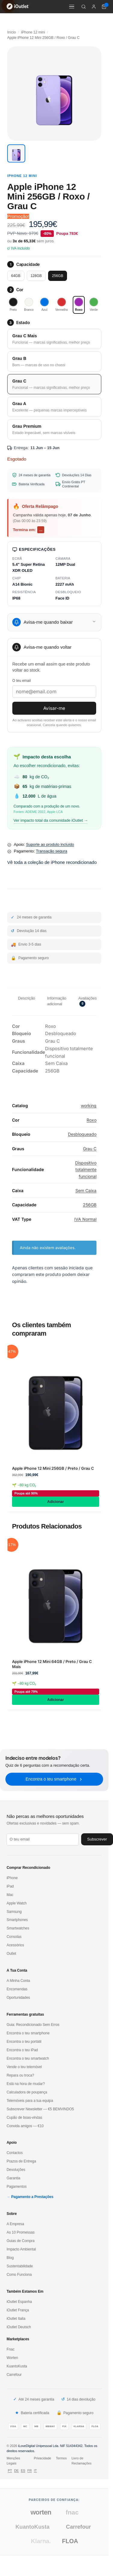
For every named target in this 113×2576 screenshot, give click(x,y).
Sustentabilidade (20, 2266)
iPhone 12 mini (33, 32)
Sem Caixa (85, 1190)
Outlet (11, 1953)
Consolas (14, 1937)
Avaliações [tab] (87, 1001)
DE (16, 2470)
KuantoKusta (17, 2366)
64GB (15, 276)
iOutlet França (18, 2310)
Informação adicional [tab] (56, 1001)
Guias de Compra (21, 2241)
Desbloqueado (82, 1134)
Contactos (15, 2153)
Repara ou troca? (20, 2075)
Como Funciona (19, 2274)
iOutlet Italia (16, 2318)
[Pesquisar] (83, 6)
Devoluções (16, 2170)
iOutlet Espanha (19, 2302)
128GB (36, 276)
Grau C (89, 1148)
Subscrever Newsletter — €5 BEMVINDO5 (40, 2109)
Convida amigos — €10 (25, 2126)
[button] (16, 153)
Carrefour (14, 2375)
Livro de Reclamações (82, 2460)
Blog (10, 2258)
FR (29, 2470)
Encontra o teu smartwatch (28, 2058)
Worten (12, 2358)
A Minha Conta (18, 1981)
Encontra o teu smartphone (54, 1779)
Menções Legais (13, 2460)
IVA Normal (85, 1219)
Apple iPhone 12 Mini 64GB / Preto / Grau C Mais (52, 1664)
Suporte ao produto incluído (50, 844)
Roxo (91, 1120)
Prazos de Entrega (21, 2161)
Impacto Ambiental (21, 2249)
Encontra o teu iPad (22, 2050)
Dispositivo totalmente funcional (85, 1169)
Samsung (14, 1912)
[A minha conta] (93, 6)
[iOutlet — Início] (18, 6)
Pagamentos (17, 2186)
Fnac (10, 2349)
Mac (10, 1895)
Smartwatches (18, 1928)
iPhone (12, 1878)
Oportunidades (18, 1997)
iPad (10, 1886)
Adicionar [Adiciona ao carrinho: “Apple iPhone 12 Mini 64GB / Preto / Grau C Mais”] (55, 1700)
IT (35, 2470)
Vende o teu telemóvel (24, 2067)
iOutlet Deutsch (19, 2327)
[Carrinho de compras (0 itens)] (104, 6)
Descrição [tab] (26, 998)
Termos (61, 2458)
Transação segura (51, 851)
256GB (57, 276)
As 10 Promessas (21, 2232)
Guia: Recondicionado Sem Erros (33, 2025)
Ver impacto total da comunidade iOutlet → (51, 820)
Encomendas (17, 1989)
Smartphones (17, 1920)
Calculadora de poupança (27, 2092)
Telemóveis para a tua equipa (30, 2101)
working (88, 1105)
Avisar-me (54, 708)
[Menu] (71, 6)
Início (11, 32)
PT (10, 2470)
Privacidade (42, 2458)
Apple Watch (17, 1903)
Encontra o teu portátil (24, 2041)
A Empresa (15, 2224)
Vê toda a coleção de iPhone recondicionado (52, 862)
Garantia (13, 2178)
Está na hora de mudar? (26, 2084)
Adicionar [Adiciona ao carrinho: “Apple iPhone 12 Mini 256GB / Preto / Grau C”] (55, 1502)
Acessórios (15, 1945)
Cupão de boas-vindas (24, 2117)
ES (23, 2470)
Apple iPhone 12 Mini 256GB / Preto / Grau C (53, 1468)
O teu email (21, 681)
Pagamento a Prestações (32, 2197)
